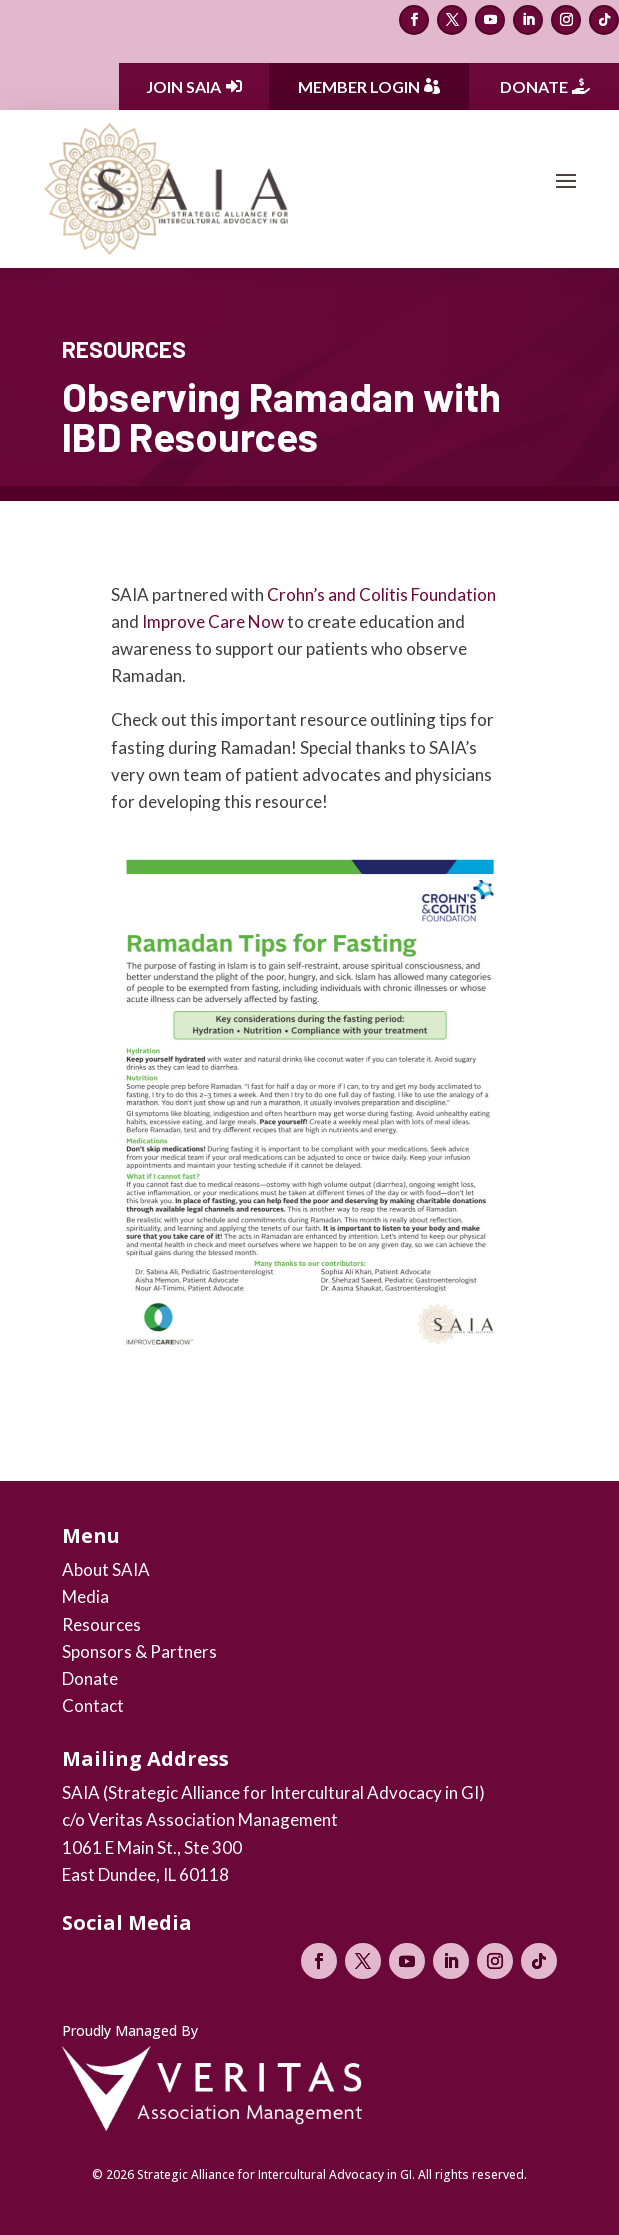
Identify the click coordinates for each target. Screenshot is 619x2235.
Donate (534, 86)
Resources (101, 1624)
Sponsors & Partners (139, 1651)
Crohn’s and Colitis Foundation (381, 594)
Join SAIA (183, 86)
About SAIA (106, 1569)
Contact (93, 1705)
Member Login (359, 86)
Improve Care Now (213, 621)
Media (85, 1596)
